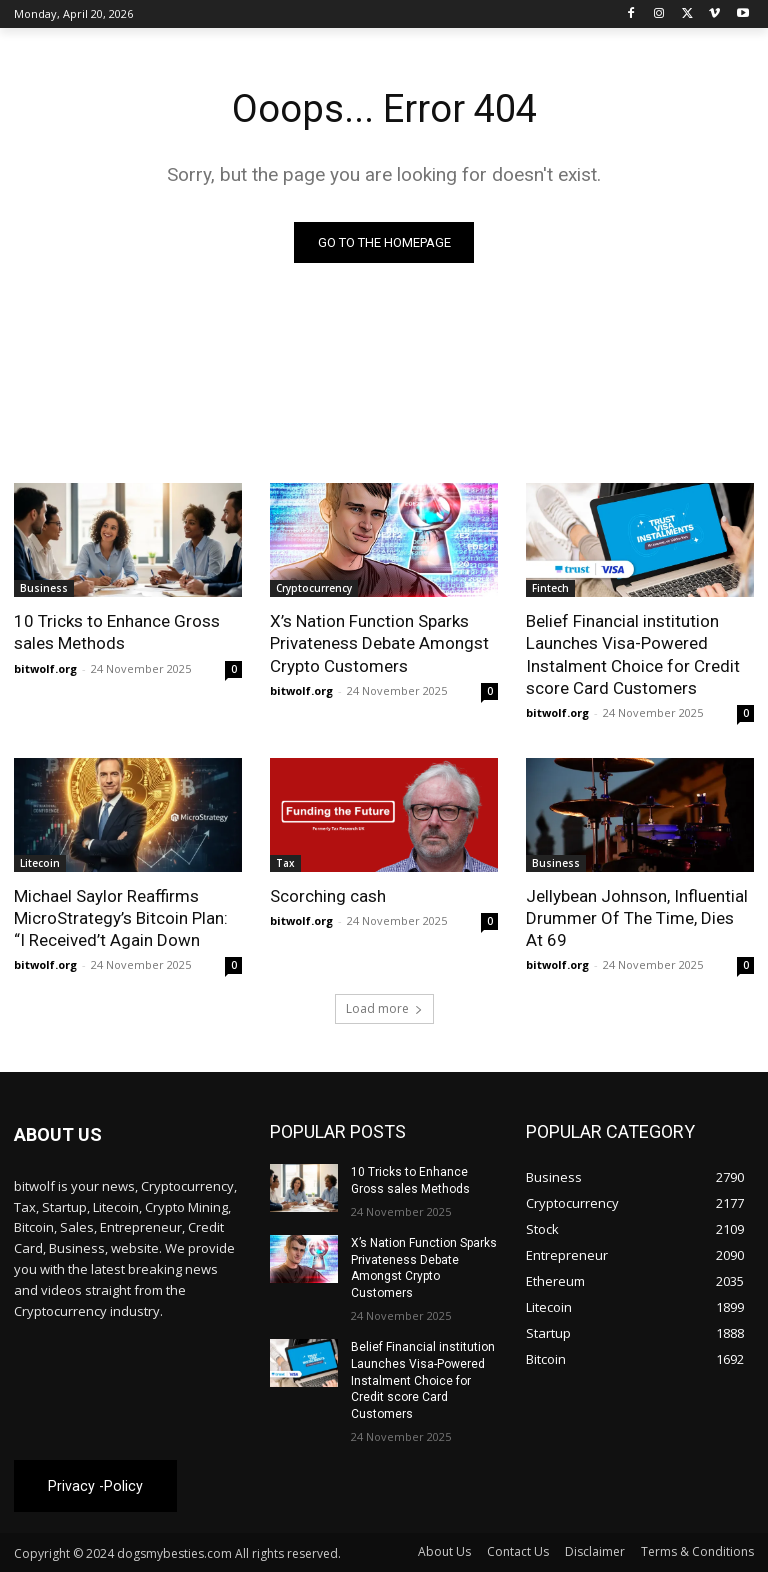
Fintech (550, 588)
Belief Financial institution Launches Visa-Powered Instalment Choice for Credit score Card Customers (633, 654)
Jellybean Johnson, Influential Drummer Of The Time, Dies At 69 (637, 918)
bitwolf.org (45, 668)
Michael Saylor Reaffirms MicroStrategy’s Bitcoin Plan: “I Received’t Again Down (121, 918)
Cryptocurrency (314, 588)
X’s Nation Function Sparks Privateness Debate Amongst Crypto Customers (379, 643)
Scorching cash (328, 896)
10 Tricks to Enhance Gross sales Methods (117, 632)
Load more (384, 1008)
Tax (285, 863)
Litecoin (40, 863)
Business (44, 588)
